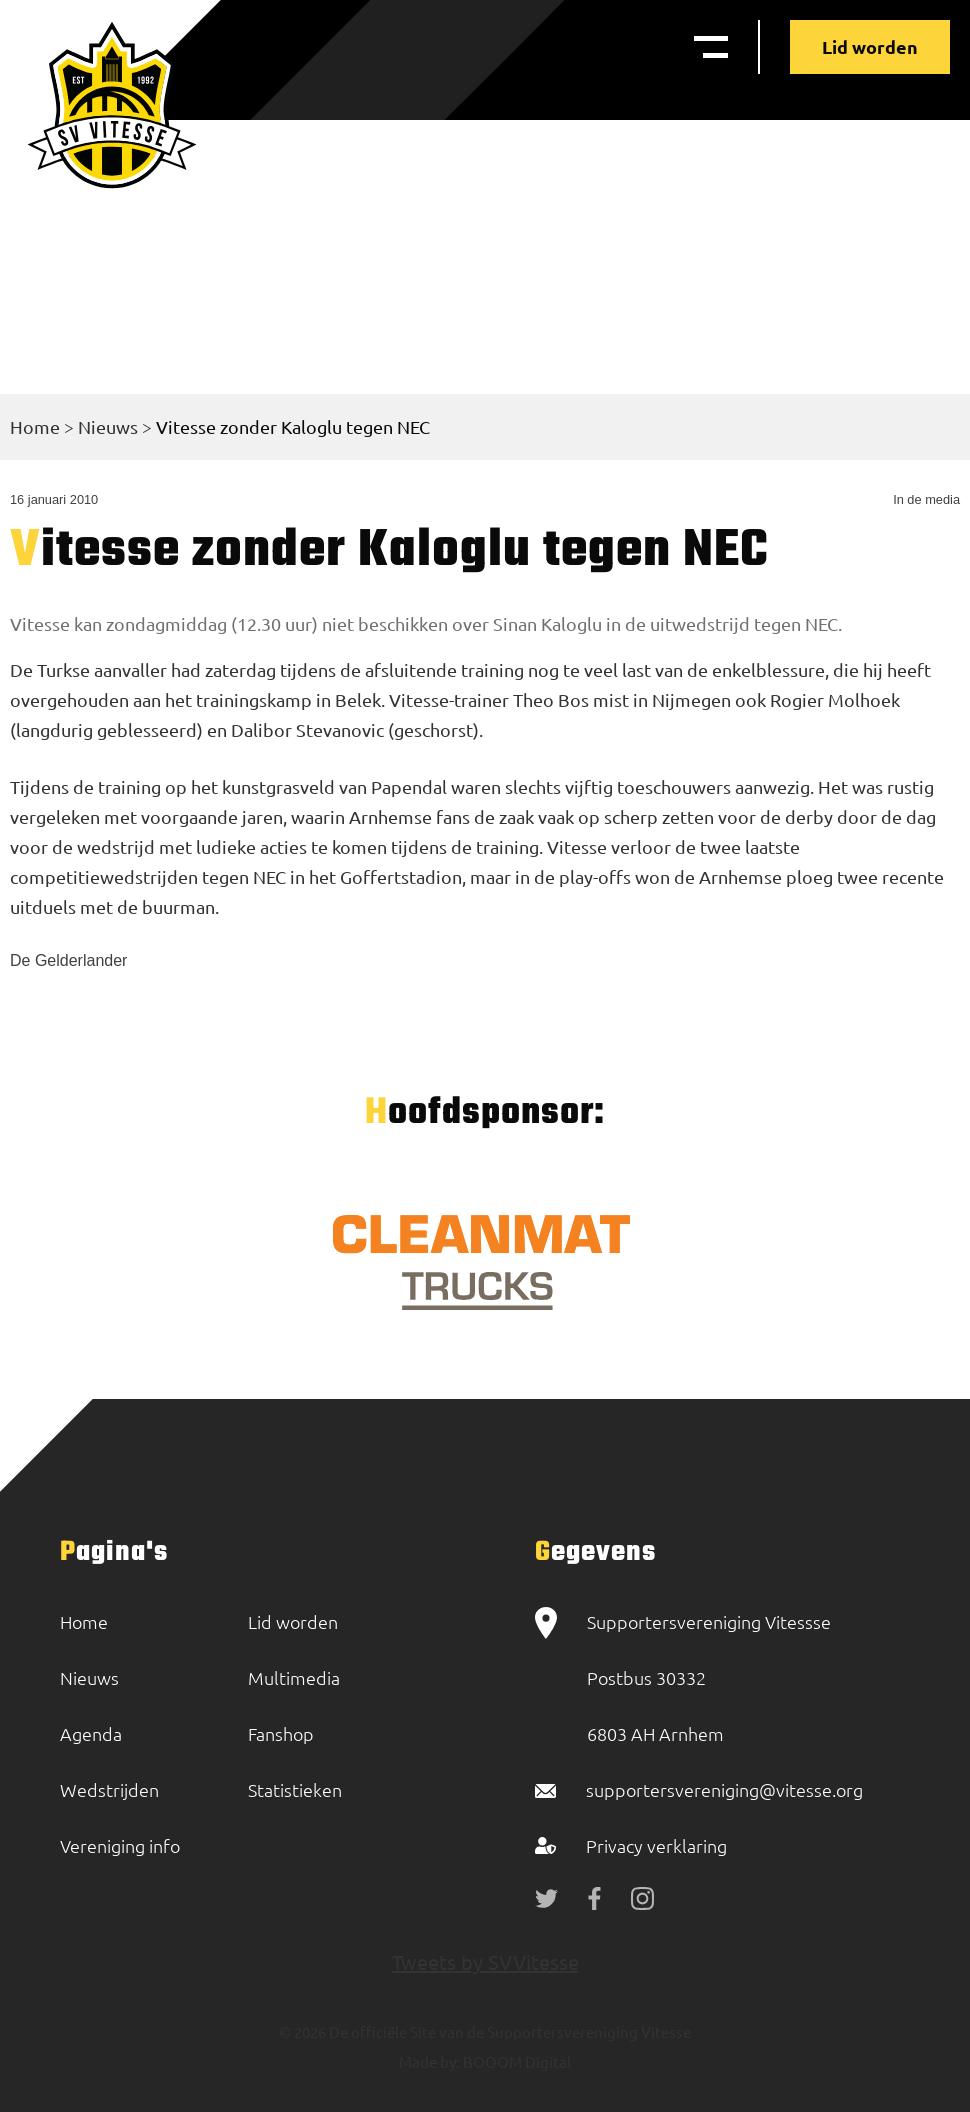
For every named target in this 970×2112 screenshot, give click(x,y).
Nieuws (108, 426)
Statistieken (295, 1789)
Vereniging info (120, 1845)
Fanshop (281, 1733)
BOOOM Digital (515, 2061)
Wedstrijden (109, 1789)
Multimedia (294, 1677)
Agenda (91, 1733)
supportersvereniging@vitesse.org (724, 1789)
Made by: (429, 2061)
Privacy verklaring (656, 1845)
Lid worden (870, 46)
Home (35, 426)
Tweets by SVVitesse (485, 1961)
